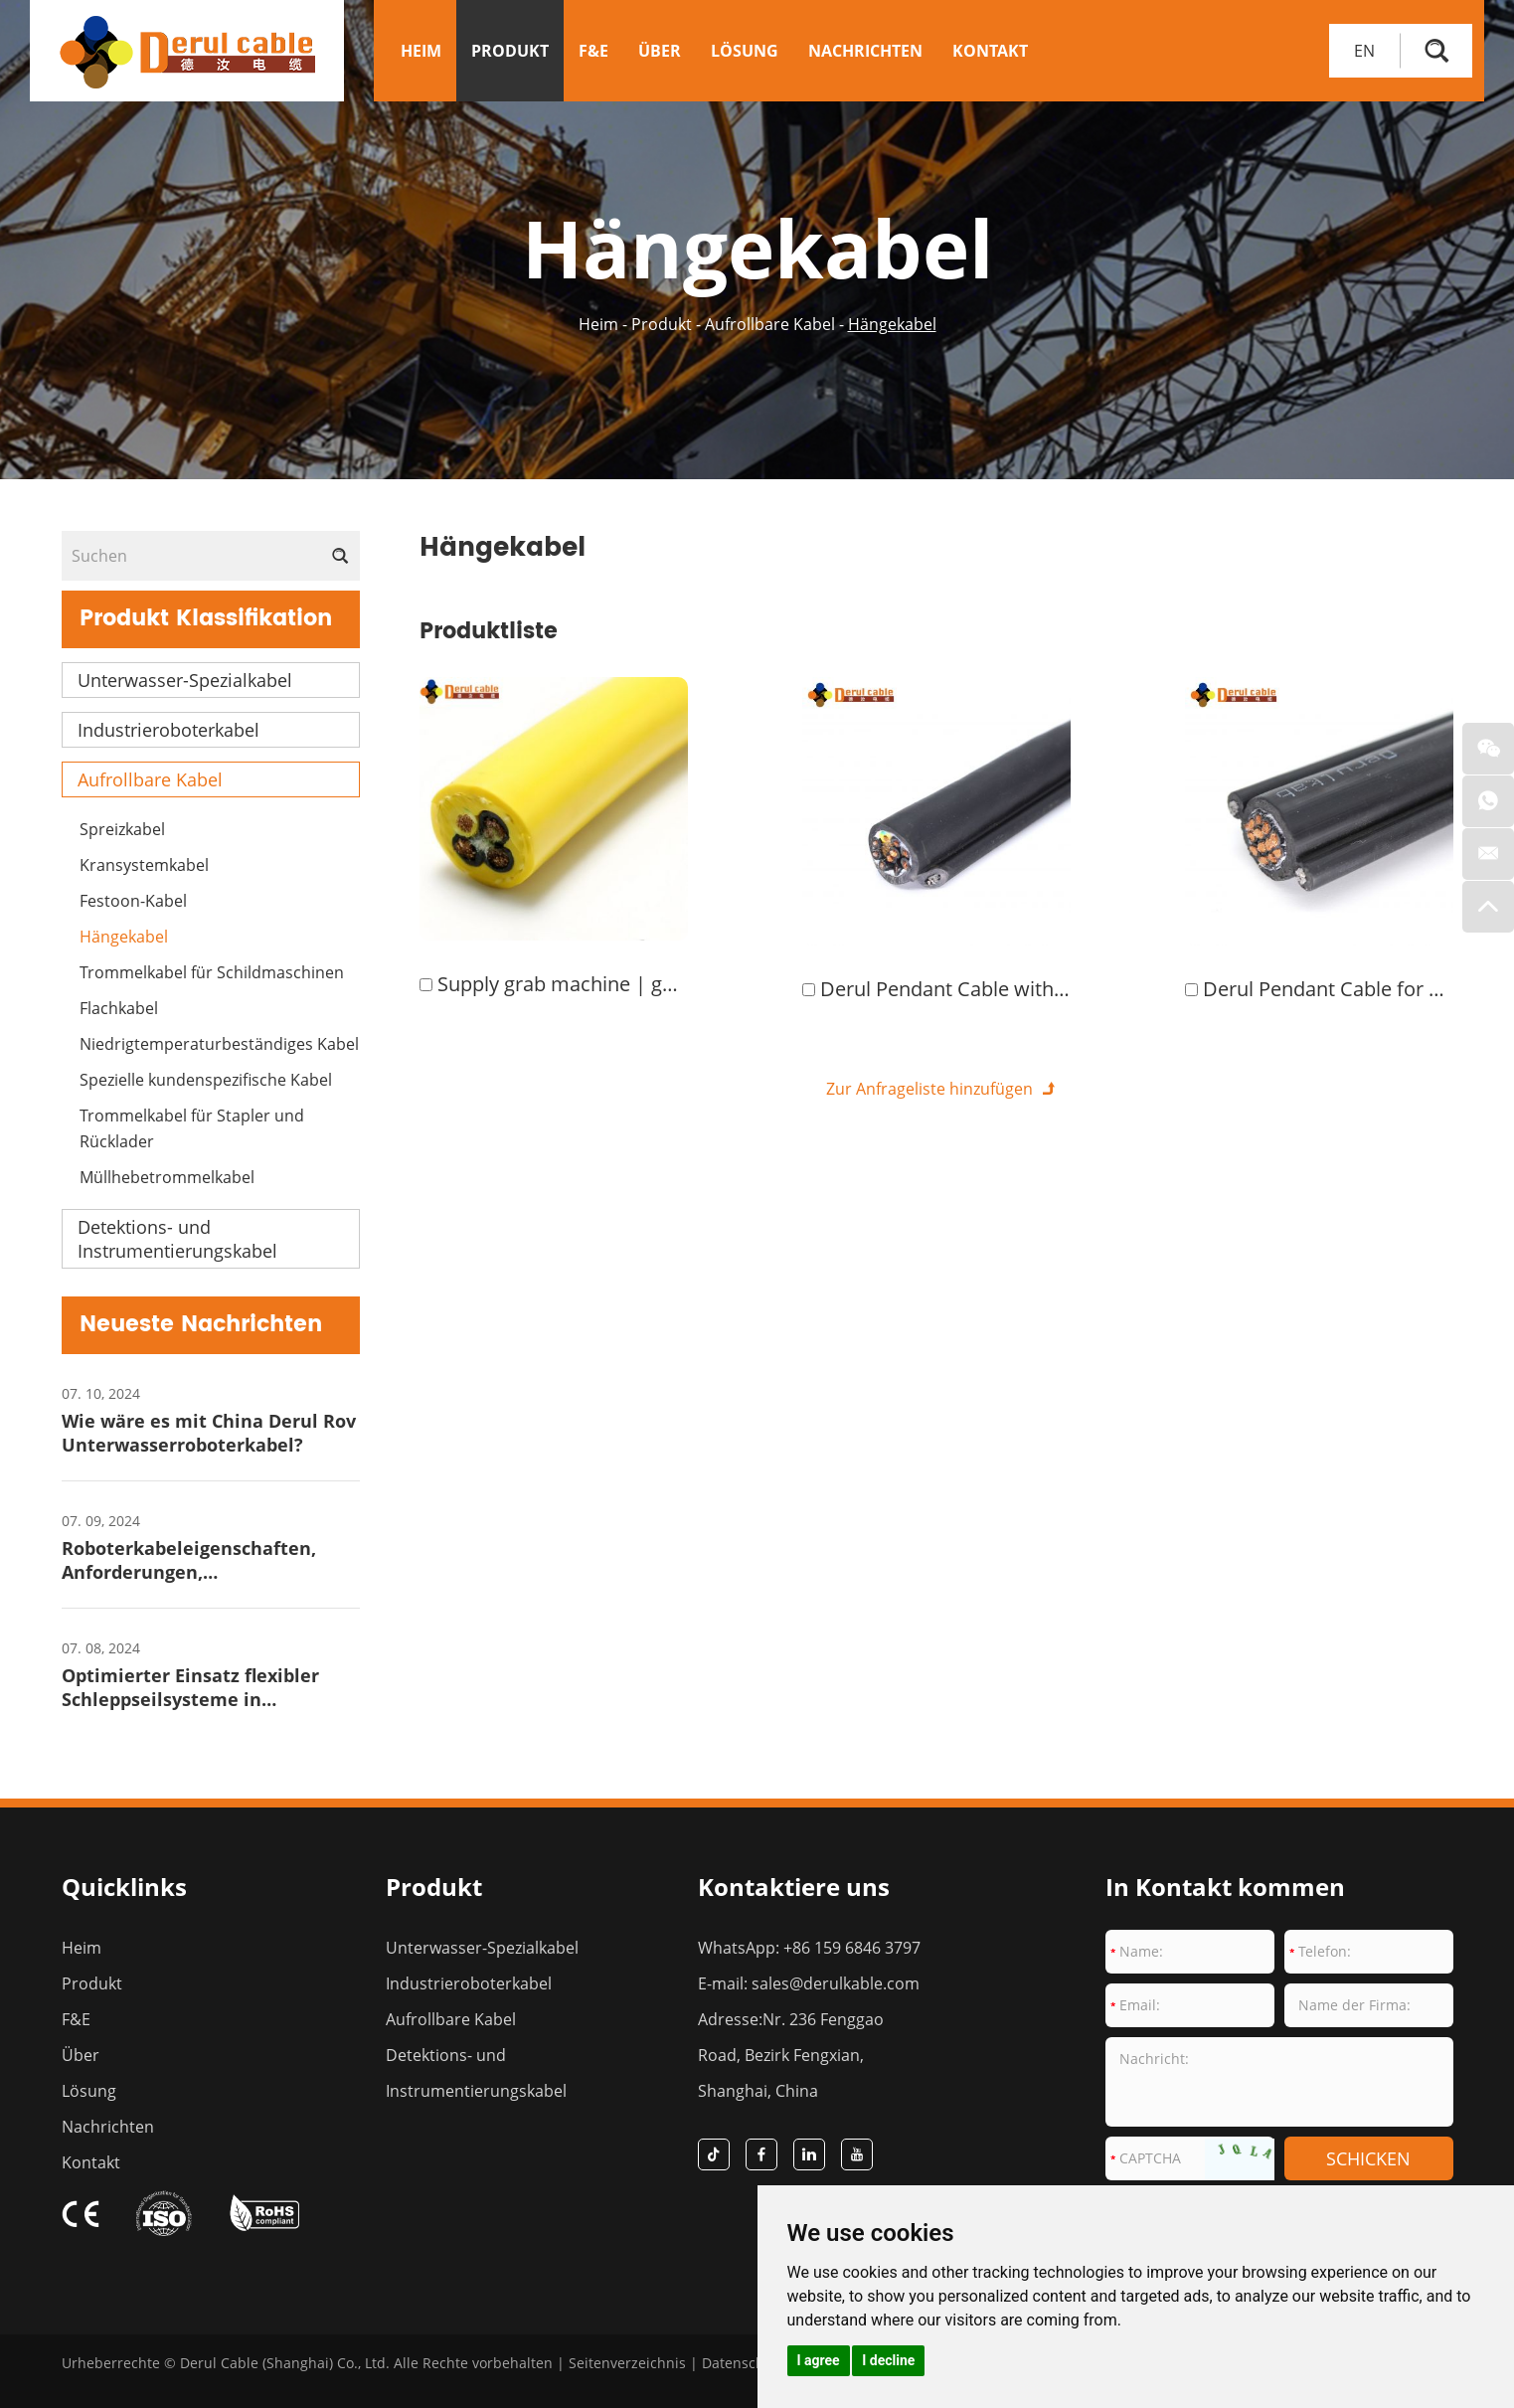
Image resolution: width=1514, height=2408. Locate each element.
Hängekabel (892, 324)
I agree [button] (818, 2360)
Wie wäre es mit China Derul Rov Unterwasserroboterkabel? (209, 1433)
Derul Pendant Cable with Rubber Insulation (1021, 988)
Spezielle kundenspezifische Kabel (206, 1080)
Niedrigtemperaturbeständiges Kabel (219, 1044)
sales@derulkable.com (836, 1983)
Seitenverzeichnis (627, 2362)
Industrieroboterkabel (168, 730)
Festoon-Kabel (133, 901)
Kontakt (990, 51)
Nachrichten (865, 51)
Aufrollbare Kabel (770, 324)
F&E (593, 51)
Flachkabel (119, 1008)
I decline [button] (888, 2360)
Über (659, 51)
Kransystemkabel (144, 865)
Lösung (744, 51)
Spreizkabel (122, 829)
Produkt (510, 51)
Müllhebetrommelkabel (167, 1177)
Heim (421, 51)
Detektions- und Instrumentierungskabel (177, 1239)
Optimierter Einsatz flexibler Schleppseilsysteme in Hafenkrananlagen (190, 1699)
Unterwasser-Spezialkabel (185, 680)
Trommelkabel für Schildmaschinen (212, 972)
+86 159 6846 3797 (852, 1948)
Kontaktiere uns (794, 1886)
